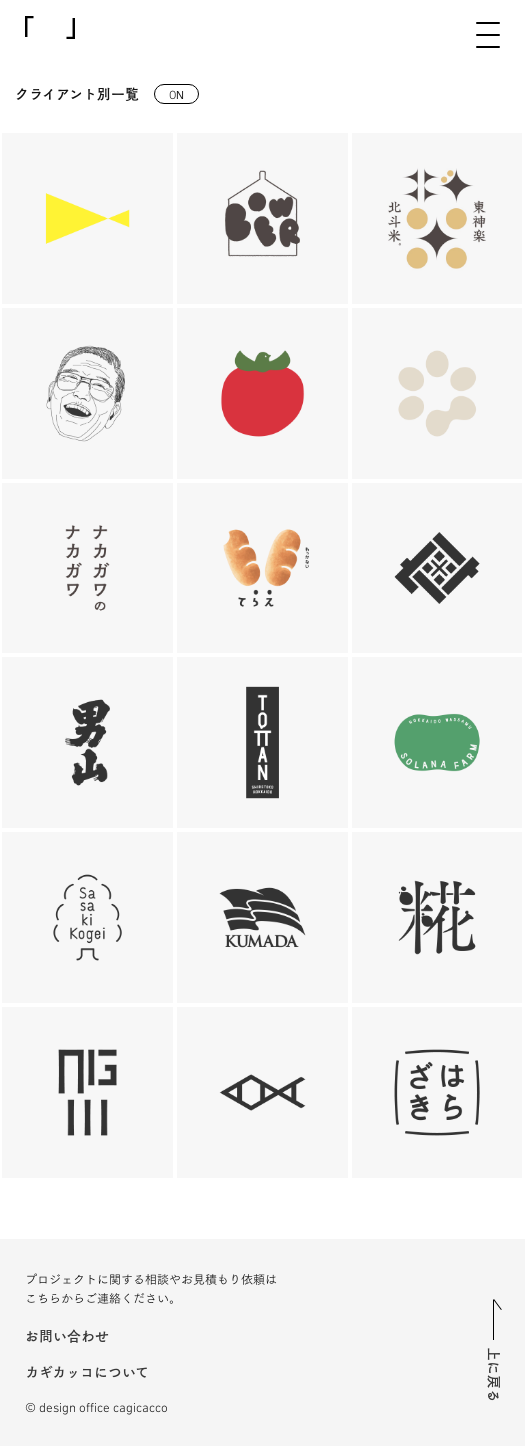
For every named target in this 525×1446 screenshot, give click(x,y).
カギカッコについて (87, 1371)
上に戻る (495, 1375)
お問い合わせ (67, 1335)
